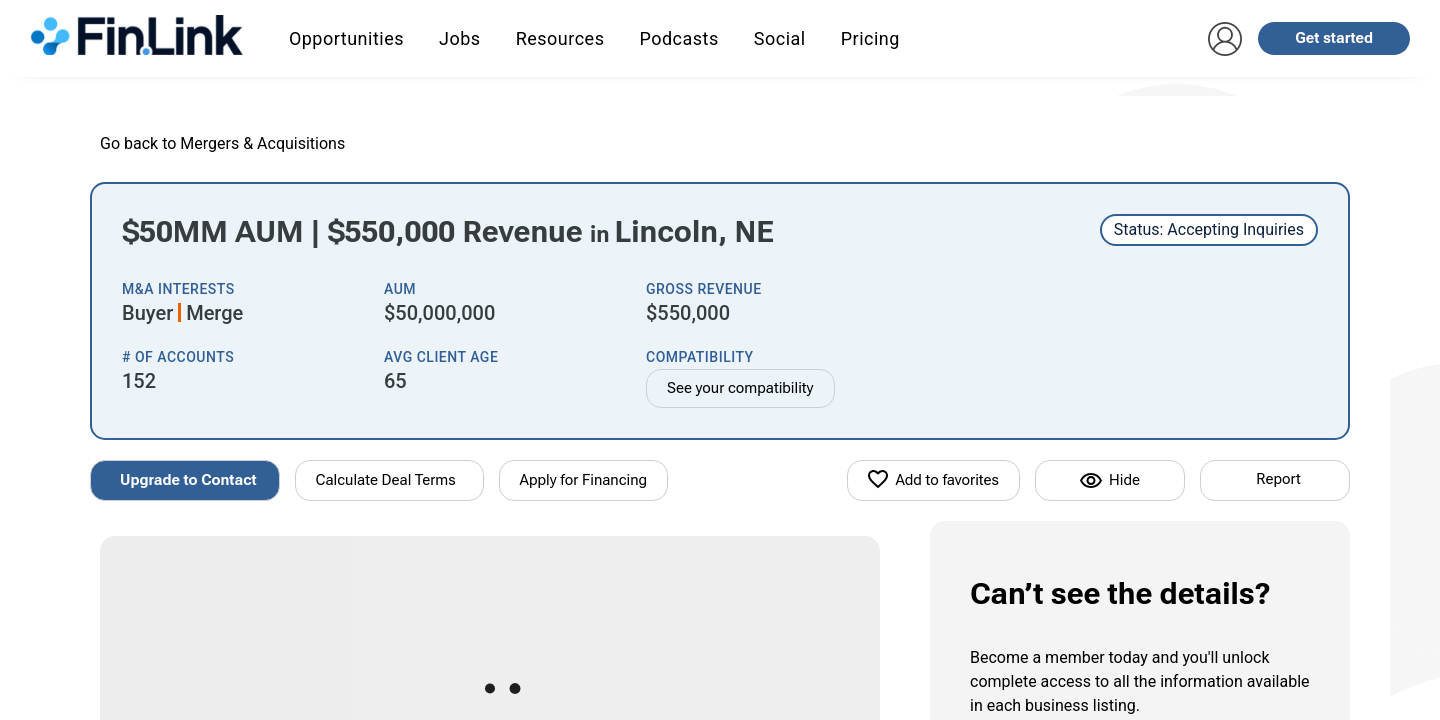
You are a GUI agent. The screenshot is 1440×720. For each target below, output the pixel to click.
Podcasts (678, 38)
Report (1278, 479)
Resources (560, 38)
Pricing (870, 38)
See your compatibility (740, 388)
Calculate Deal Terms (386, 480)
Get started (1334, 38)
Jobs (460, 38)
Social (780, 38)
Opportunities (346, 38)
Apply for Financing (584, 480)
